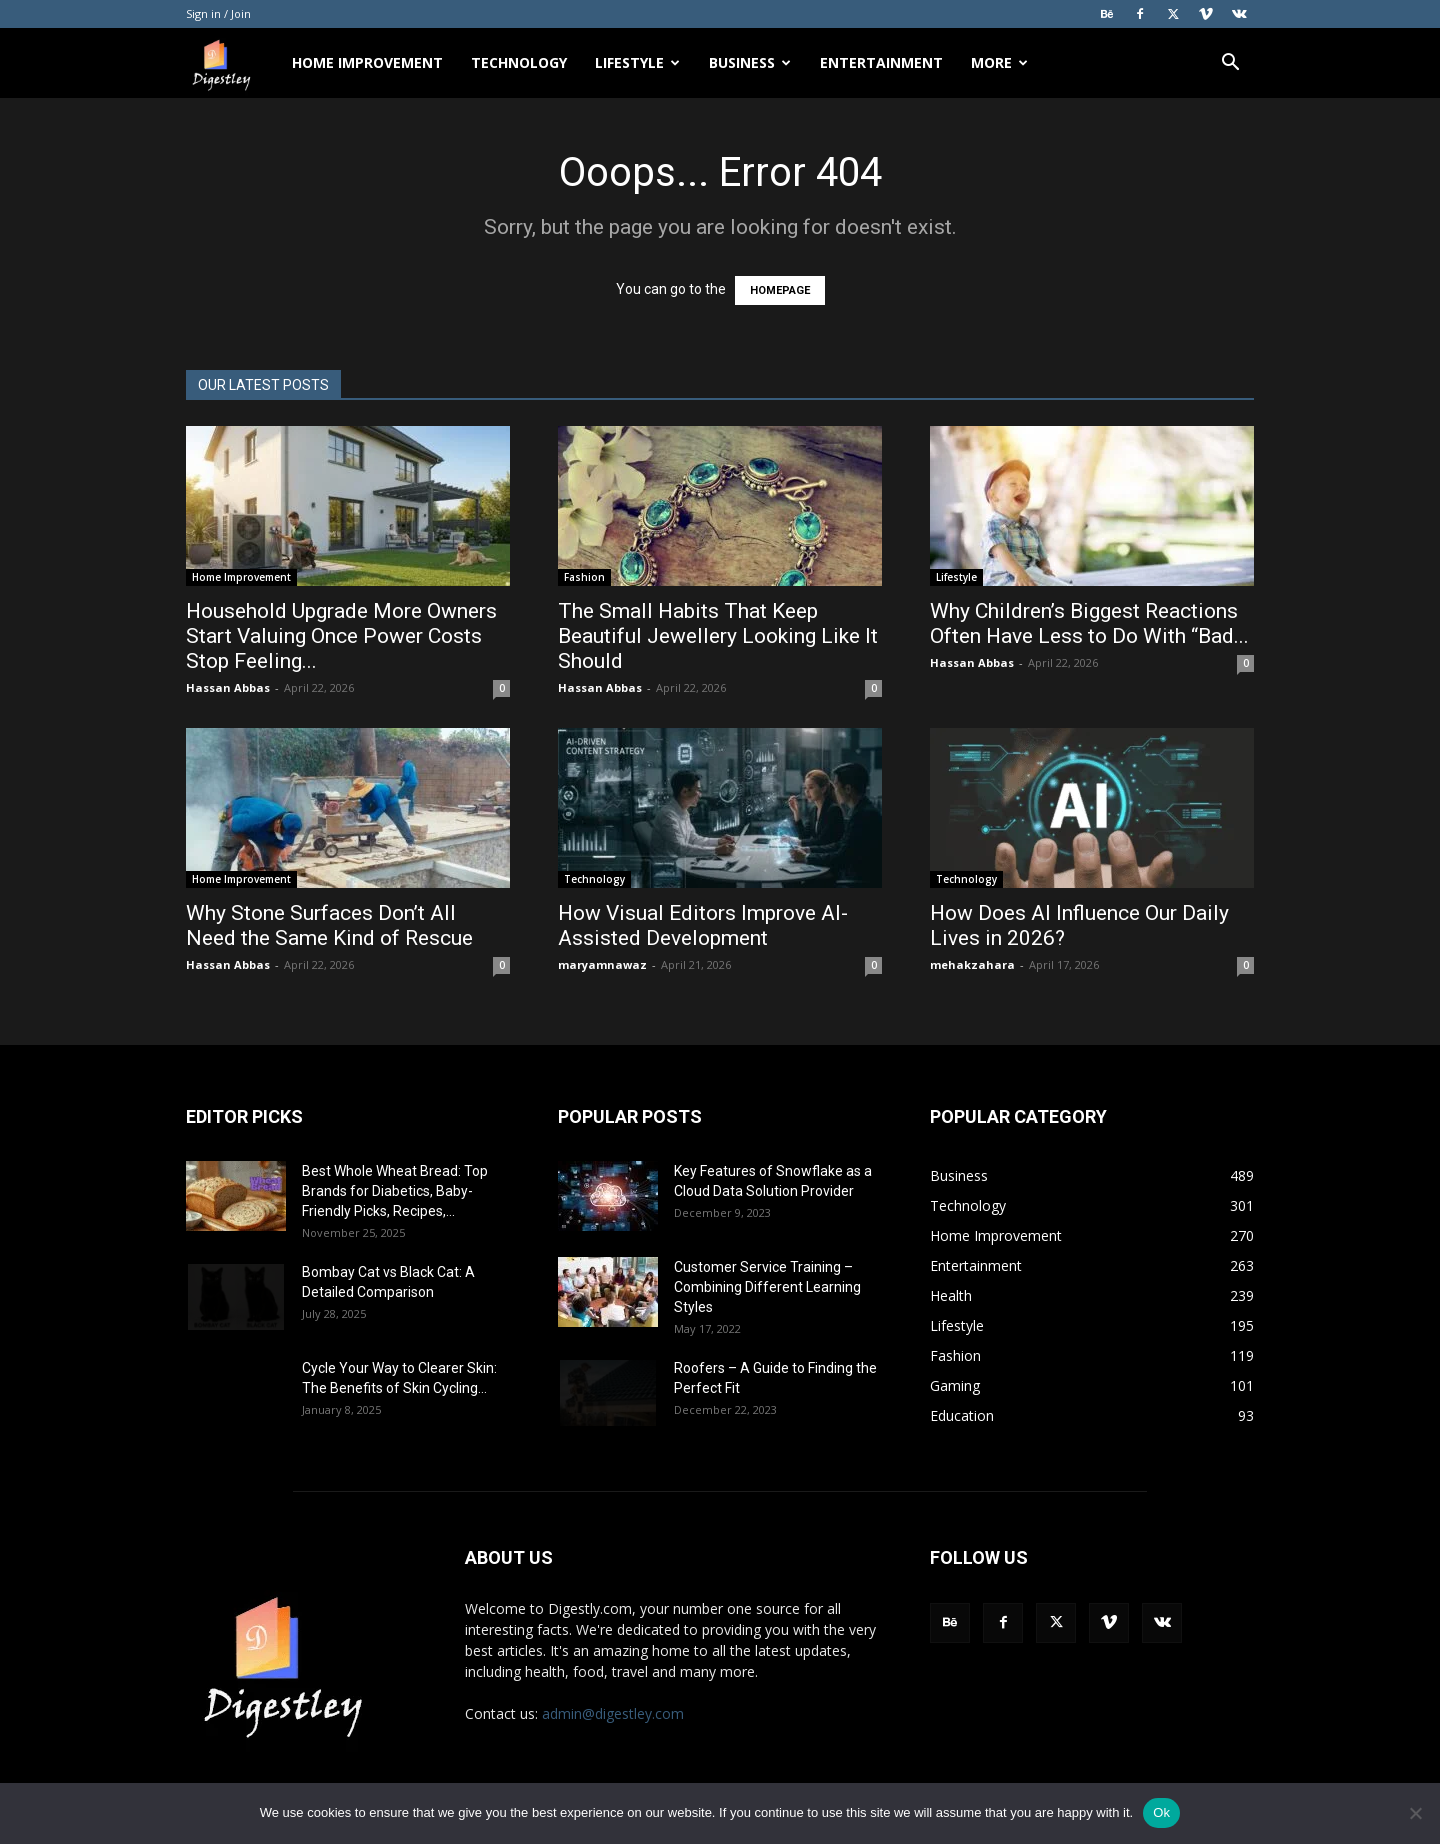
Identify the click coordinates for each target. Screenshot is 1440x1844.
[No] (1415, 1813)
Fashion (584, 577)
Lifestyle (637, 62)
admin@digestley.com (613, 1713)
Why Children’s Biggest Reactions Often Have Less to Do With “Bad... (1089, 623)
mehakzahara (972, 964)
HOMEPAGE (780, 290)
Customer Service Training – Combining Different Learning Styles (767, 1287)
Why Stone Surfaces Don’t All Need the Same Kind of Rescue (332, 925)
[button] (1230, 64)
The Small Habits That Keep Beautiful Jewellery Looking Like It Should (718, 636)
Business (750, 62)
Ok (1161, 1812)
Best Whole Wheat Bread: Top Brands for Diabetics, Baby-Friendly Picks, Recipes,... (395, 1191)
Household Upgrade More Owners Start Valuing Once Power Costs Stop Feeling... (341, 636)
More (999, 62)
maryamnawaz (602, 964)
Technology (519, 62)
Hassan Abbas (228, 687)
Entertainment (881, 62)
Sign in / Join (218, 13)
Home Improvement (367, 62)
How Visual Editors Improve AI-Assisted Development (703, 925)
